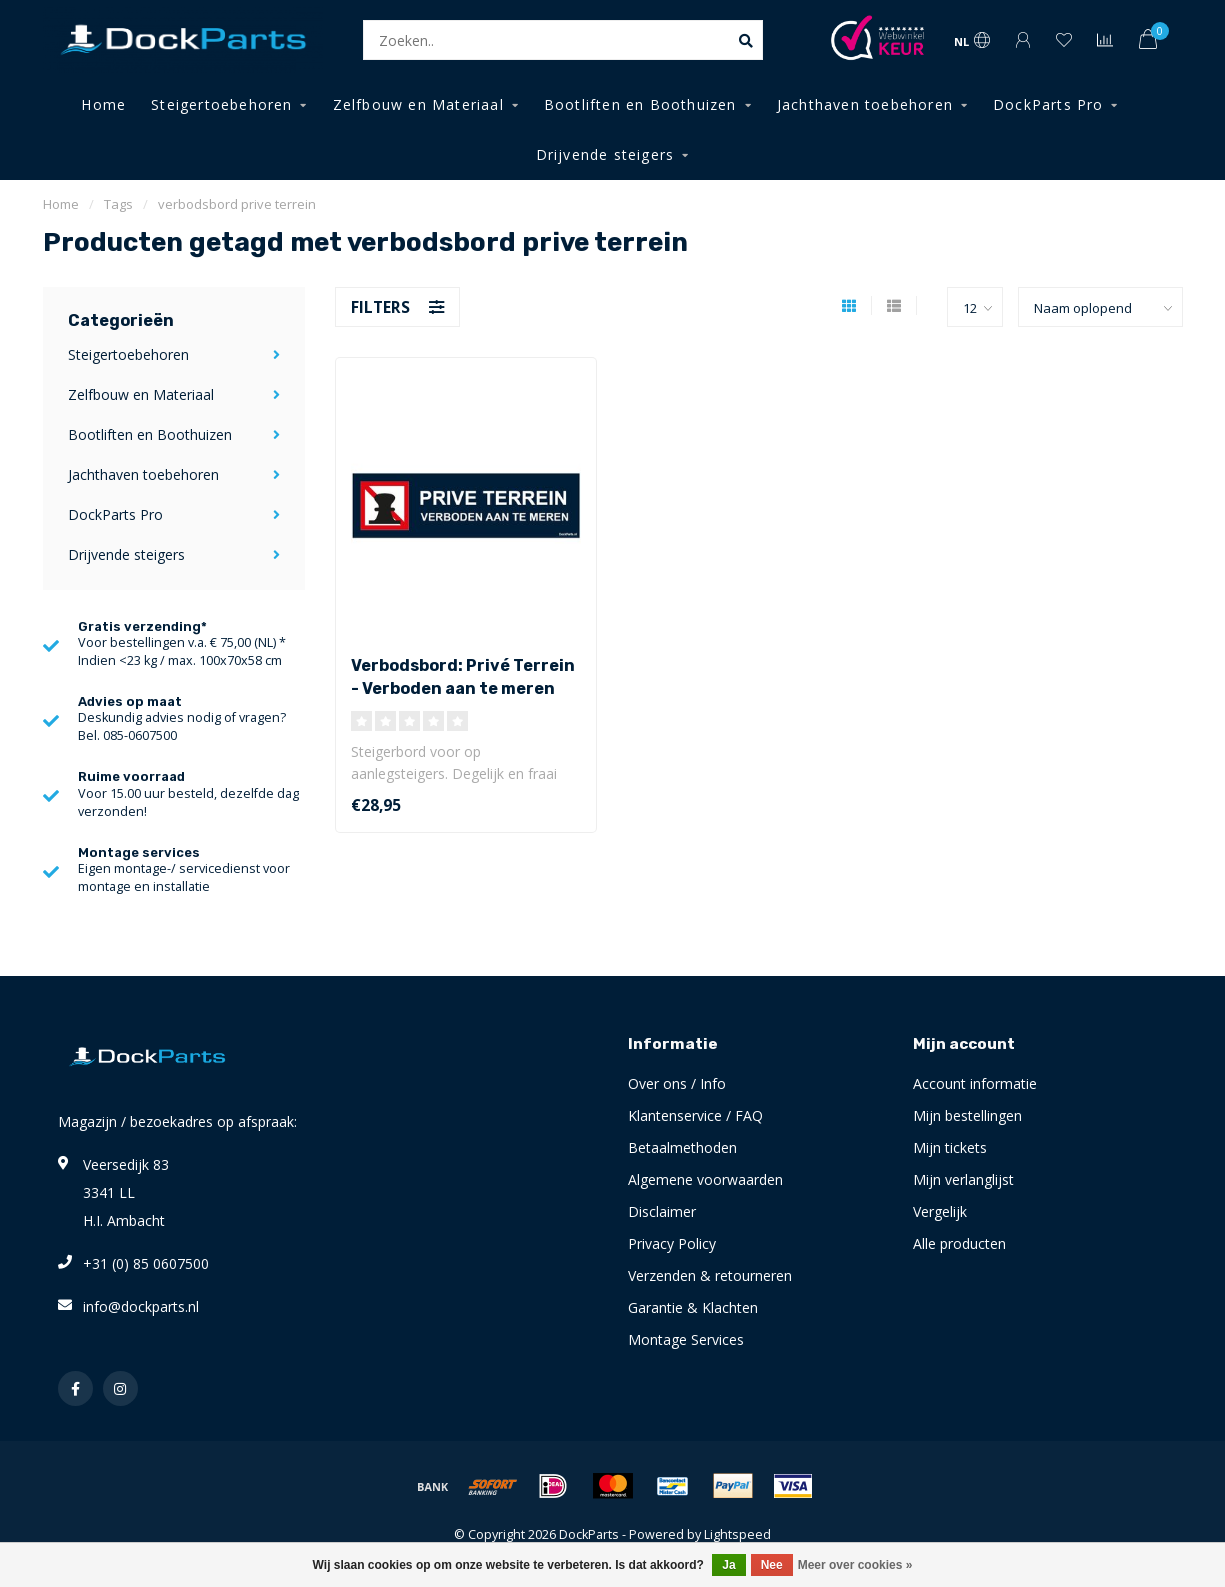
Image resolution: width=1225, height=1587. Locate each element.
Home (103, 104)
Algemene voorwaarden (705, 1179)
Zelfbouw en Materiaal (418, 104)
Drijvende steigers (605, 154)
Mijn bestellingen (967, 1115)
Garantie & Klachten (693, 1307)
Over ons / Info (677, 1083)
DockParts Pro (1048, 104)
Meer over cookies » (855, 1565)
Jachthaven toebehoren (865, 104)
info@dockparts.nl (141, 1306)
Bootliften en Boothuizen (640, 104)
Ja (728, 1565)
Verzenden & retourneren (710, 1275)
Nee (772, 1565)
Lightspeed (737, 1534)
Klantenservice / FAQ (695, 1115)
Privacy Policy (672, 1243)
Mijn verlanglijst (963, 1179)
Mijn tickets (950, 1147)
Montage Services (686, 1339)
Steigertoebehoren (221, 104)
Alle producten (959, 1243)
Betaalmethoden (682, 1147)
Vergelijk (940, 1211)
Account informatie (975, 1083)
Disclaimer (662, 1211)
